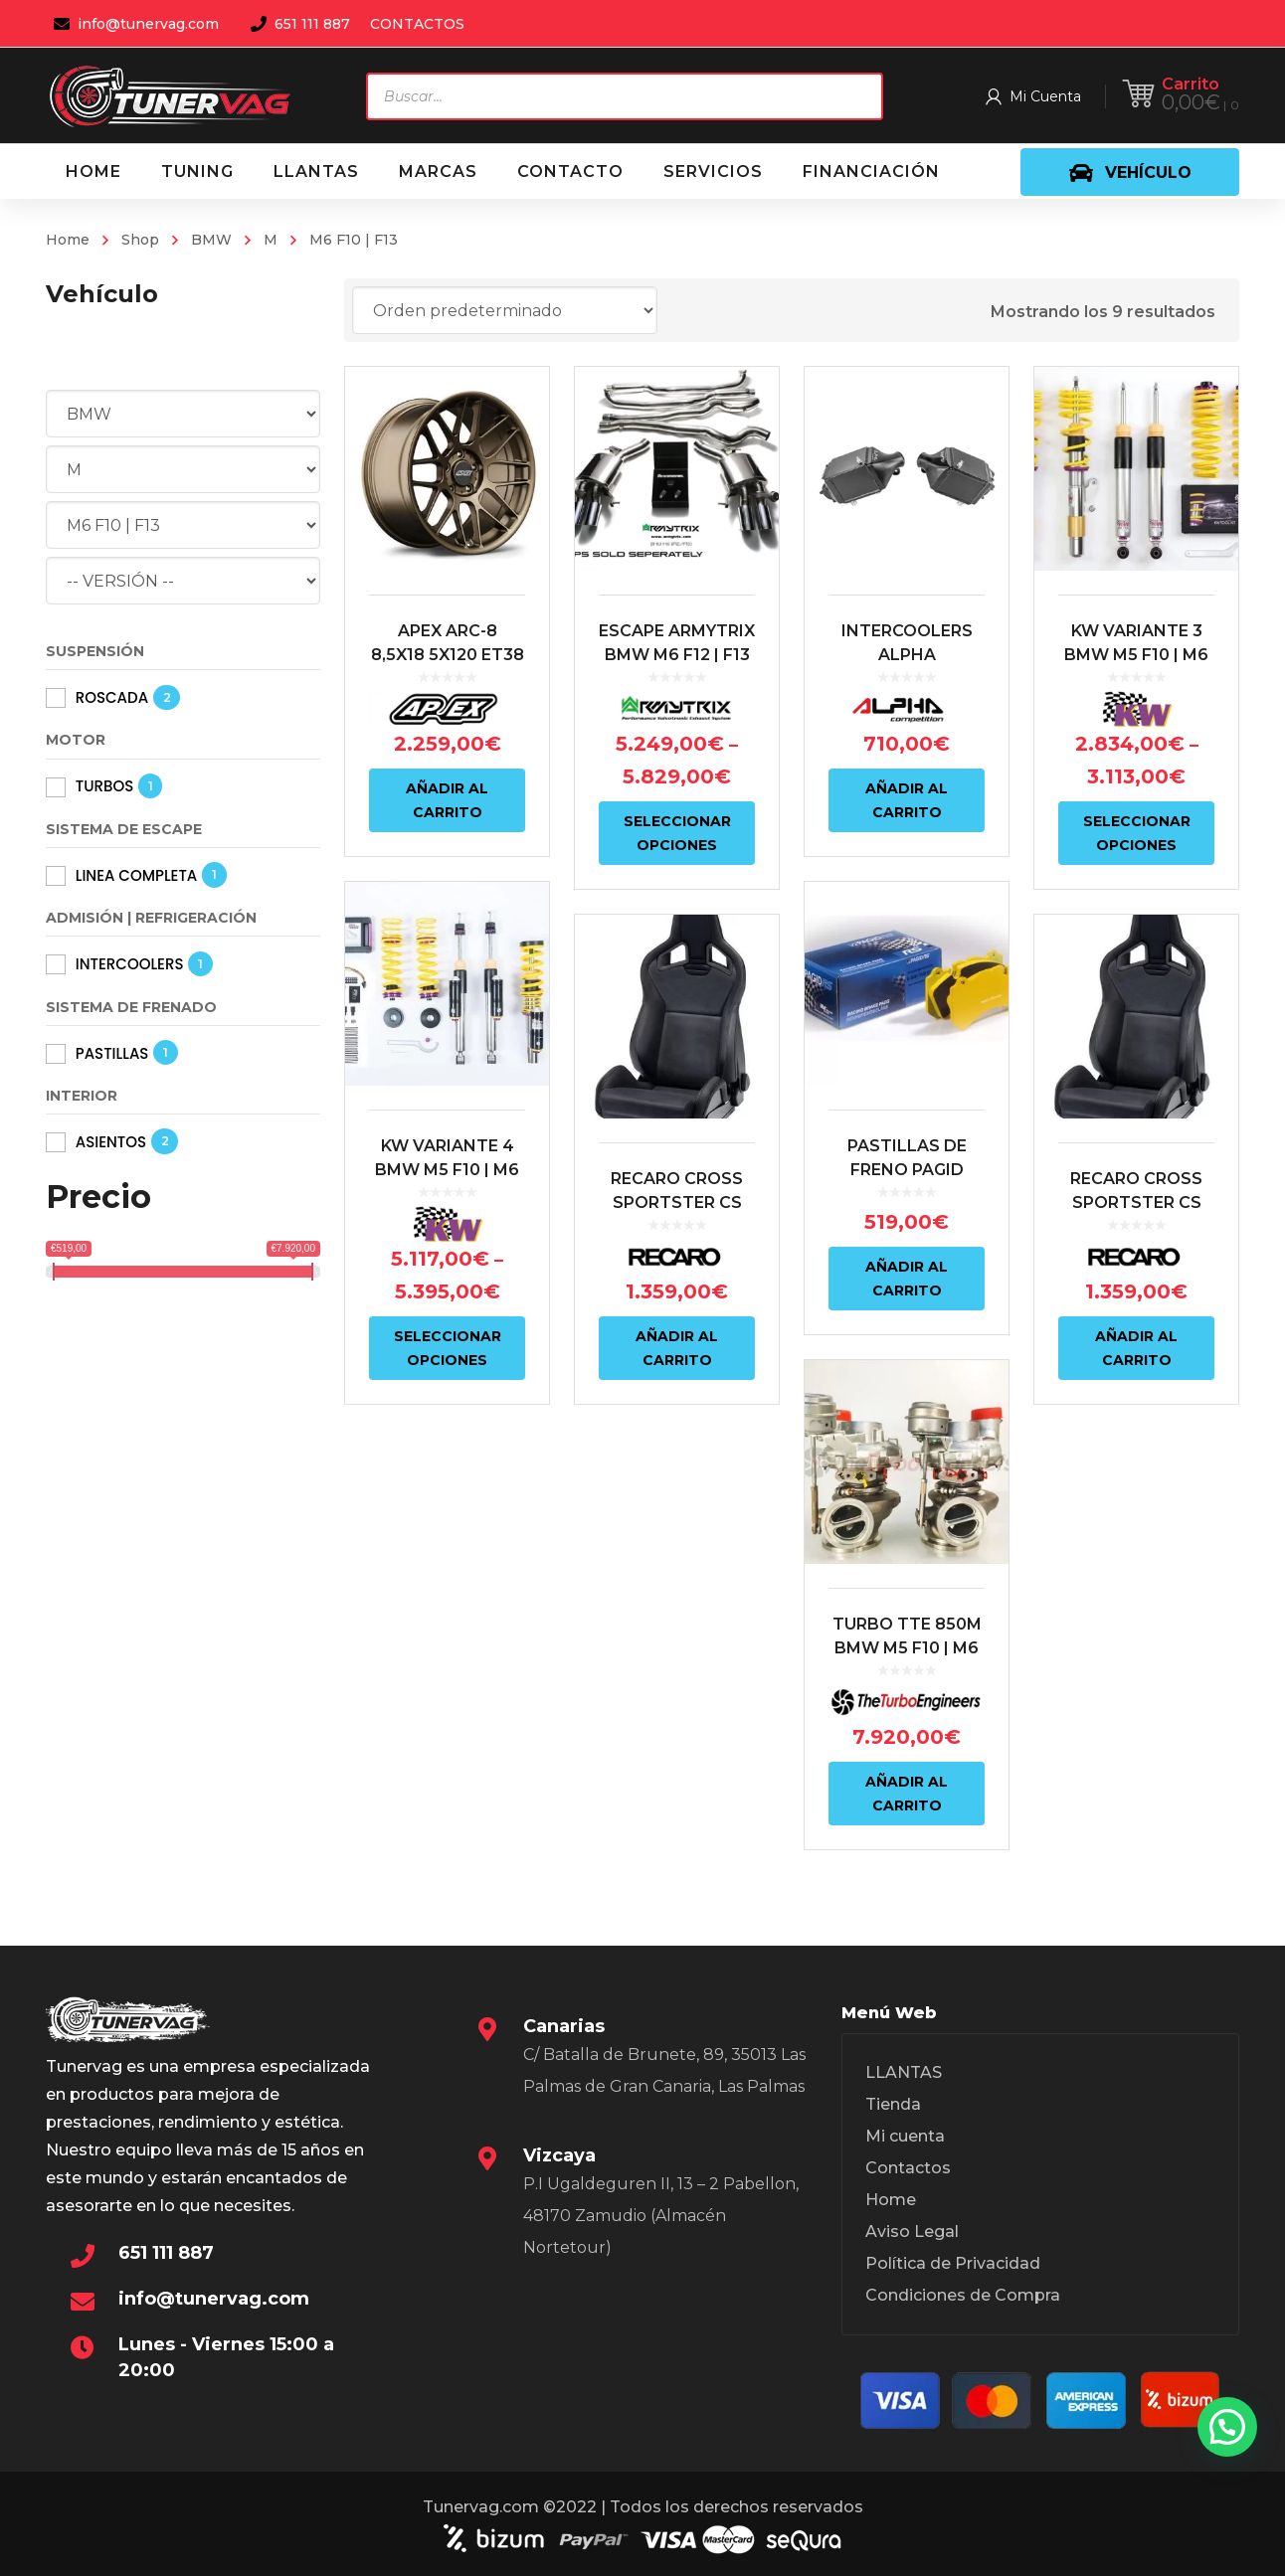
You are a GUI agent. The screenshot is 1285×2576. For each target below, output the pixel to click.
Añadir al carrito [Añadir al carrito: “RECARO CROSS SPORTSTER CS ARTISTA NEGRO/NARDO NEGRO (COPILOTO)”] (677, 1348)
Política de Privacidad (952, 2263)
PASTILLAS (112, 1053)
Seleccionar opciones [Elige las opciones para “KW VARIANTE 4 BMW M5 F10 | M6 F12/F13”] (447, 1348)
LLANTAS (903, 2072)
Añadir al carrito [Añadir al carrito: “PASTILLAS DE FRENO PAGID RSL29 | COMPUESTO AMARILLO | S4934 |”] (906, 1278)
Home (68, 240)
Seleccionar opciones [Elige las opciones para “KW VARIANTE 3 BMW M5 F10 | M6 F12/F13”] (1137, 833)
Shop (140, 240)
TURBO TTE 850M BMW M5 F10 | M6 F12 (907, 1648)
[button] (1227, 2427)
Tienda (893, 2104)
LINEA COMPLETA (137, 875)
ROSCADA (112, 697)
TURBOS (105, 785)
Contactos (908, 2167)
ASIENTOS (111, 1141)
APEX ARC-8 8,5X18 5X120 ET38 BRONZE (447, 654)
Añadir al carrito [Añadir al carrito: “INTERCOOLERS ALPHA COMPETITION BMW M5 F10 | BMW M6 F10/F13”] (906, 800)
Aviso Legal (912, 2231)
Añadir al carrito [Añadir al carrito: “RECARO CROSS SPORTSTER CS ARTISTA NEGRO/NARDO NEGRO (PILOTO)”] (1136, 1348)
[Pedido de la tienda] (504, 310)
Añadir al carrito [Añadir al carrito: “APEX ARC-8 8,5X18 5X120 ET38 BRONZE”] (447, 800)
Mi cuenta (905, 2136)
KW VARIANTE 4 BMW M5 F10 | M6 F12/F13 (447, 1169)
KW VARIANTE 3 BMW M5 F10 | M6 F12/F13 (1136, 654)
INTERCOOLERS (130, 963)
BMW (211, 240)
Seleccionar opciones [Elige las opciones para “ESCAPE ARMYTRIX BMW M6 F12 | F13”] (677, 833)
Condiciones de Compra (962, 2295)
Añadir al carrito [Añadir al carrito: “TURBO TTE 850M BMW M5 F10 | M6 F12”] (906, 1793)
